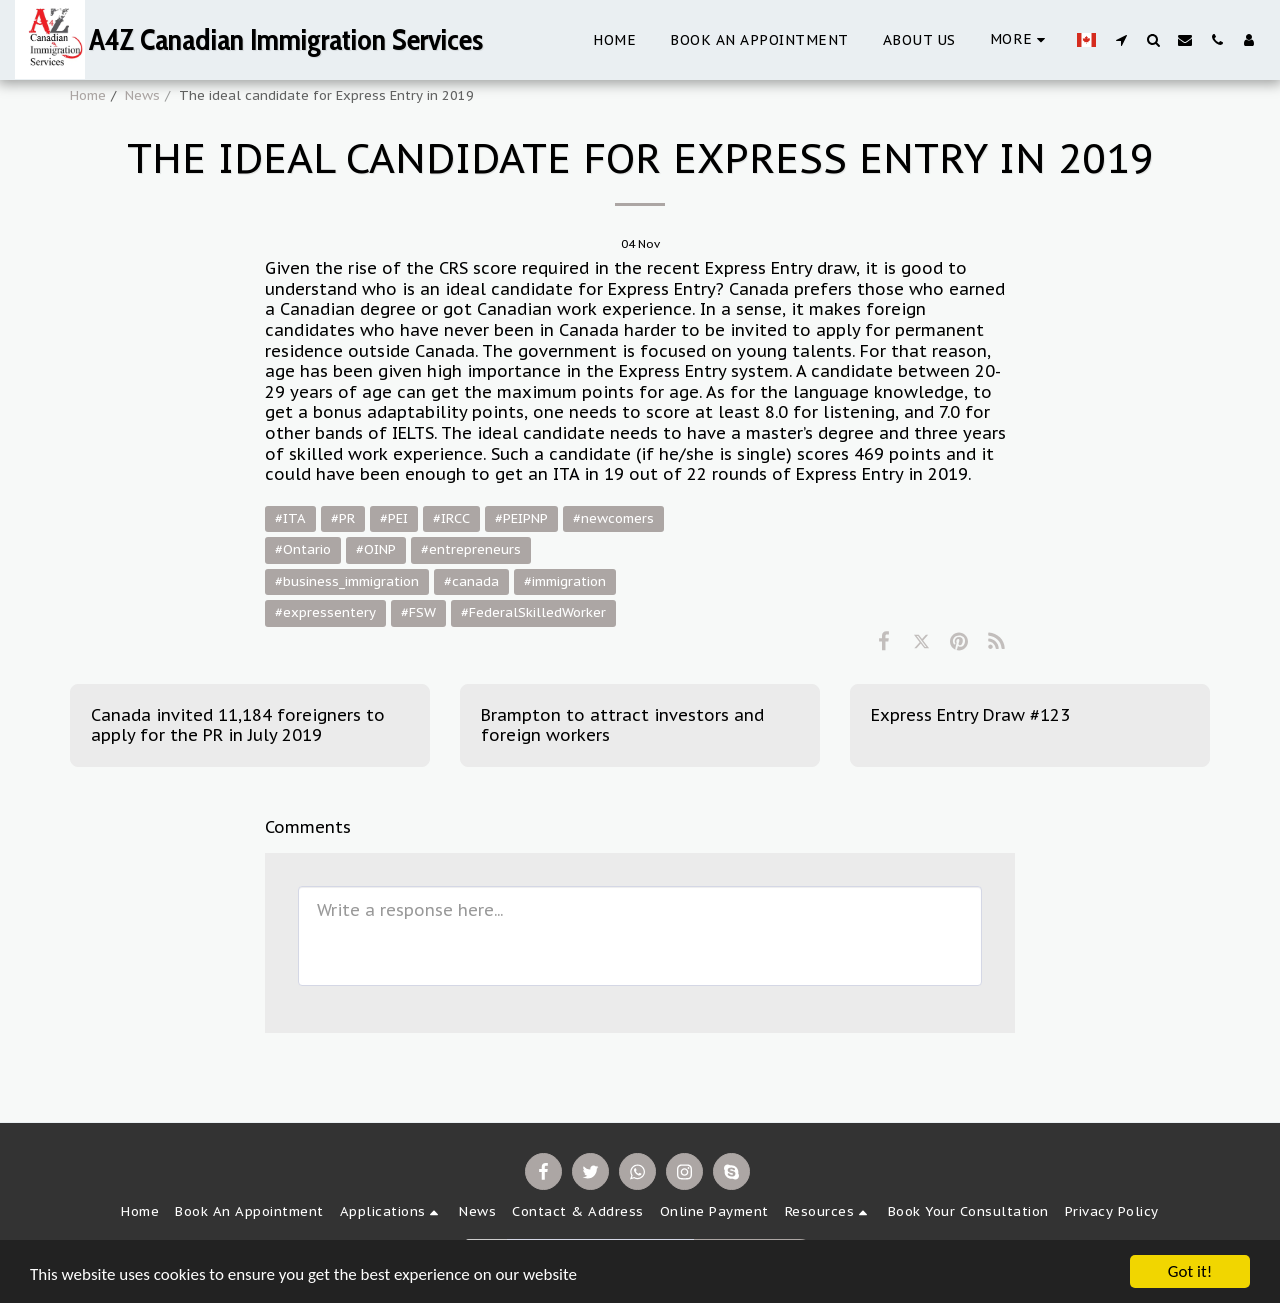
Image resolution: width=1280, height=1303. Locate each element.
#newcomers (613, 518)
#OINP (376, 549)
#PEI (394, 518)
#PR (343, 518)
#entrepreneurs (471, 549)
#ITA (290, 518)
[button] (1121, 39)
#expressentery (325, 612)
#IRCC (451, 518)
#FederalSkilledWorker (533, 612)
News (142, 95)
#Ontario (303, 549)
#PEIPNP (521, 518)
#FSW (418, 612)
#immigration (565, 581)
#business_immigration (347, 581)
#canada (471, 581)
